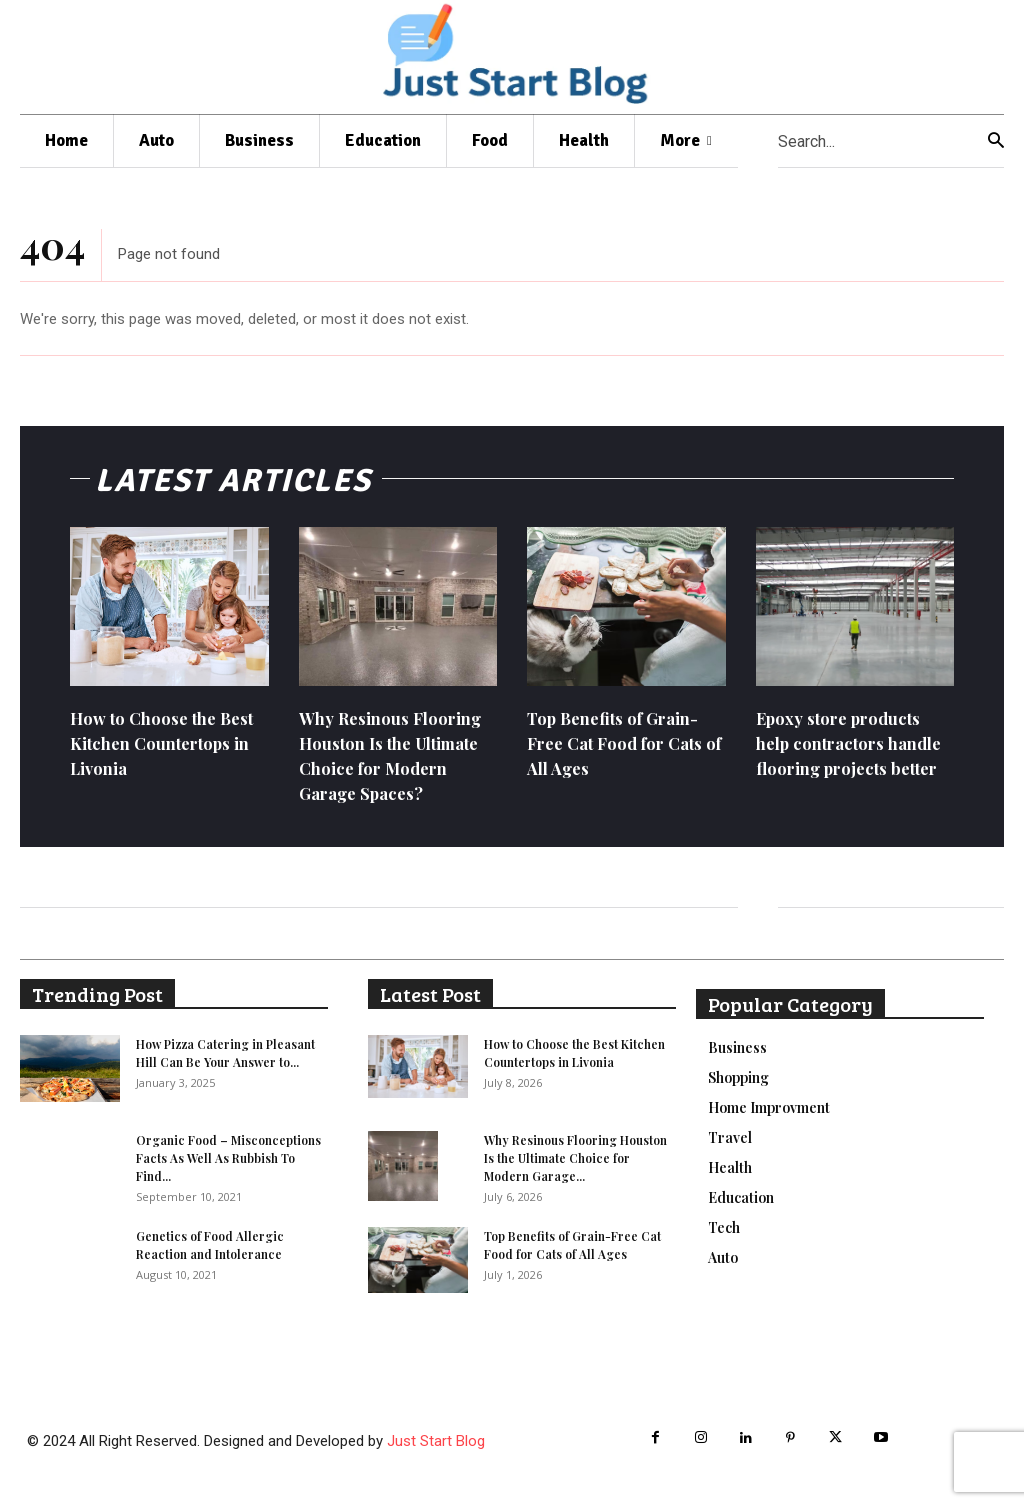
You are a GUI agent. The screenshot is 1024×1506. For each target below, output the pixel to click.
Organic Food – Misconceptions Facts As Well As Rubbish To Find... (228, 1167)
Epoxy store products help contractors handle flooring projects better (844, 764)
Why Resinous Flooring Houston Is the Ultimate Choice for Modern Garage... (575, 1167)
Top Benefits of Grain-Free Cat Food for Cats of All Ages (622, 751)
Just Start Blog (436, 1449)
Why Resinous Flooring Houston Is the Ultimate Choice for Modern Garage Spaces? (397, 764)
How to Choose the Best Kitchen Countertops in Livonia (166, 751)
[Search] (996, 141)
